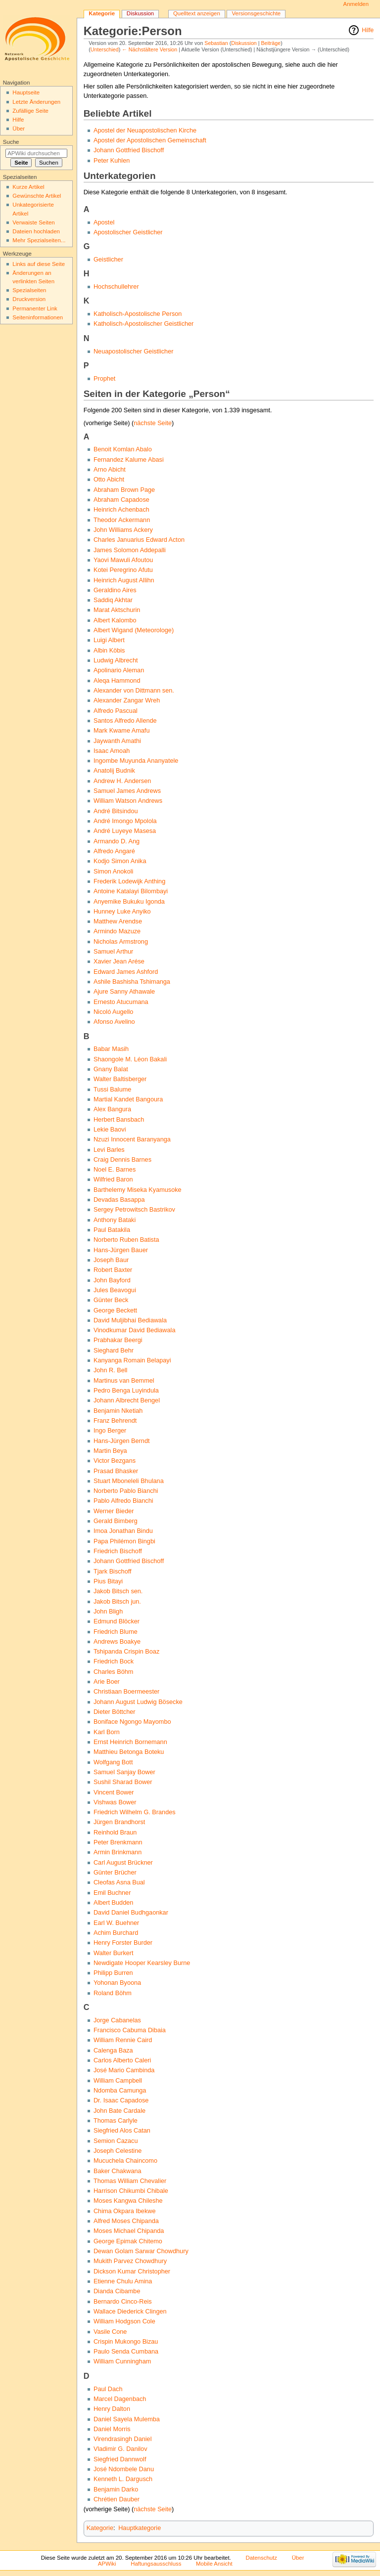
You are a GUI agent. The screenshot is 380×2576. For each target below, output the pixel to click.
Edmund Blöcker (117, 1621)
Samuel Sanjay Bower (124, 1772)
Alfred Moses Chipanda (126, 2221)
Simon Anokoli (113, 871)
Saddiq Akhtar (113, 600)
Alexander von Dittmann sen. (134, 690)
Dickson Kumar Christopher (132, 2271)
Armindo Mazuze (117, 931)
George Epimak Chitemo (128, 2241)
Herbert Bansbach (119, 1119)
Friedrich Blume (116, 1631)
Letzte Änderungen (36, 102)
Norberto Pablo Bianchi (126, 1490)
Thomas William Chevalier (130, 2181)
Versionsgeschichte (256, 13)
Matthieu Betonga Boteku (129, 1751)
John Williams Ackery (123, 529)
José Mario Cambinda (124, 2070)
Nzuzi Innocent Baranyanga (132, 1139)
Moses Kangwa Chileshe (128, 2200)
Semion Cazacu (116, 2141)
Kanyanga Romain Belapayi (132, 1360)
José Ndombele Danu (124, 2469)
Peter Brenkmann (118, 1842)
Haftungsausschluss (156, 2564)
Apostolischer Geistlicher (128, 232)
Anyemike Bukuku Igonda (129, 901)
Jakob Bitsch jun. (117, 1601)
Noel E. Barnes (115, 1169)
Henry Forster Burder (123, 1942)
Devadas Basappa (119, 1199)
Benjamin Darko (116, 2489)
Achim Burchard (116, 1932)
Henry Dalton (112, 2408)
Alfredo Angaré (114, 851)
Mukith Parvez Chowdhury (130, 2261)
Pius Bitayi (108, 1581)
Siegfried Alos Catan (122, 2130)
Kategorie (100, 2528)
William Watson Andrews (128, 800)
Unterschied (105, 49)
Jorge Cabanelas (117, 2020)
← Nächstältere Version (149, 49)
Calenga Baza (113, 2050)
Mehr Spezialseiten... (38, 240)
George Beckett (115, 1310)
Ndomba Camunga (120, 2090)
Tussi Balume (112, 1089)
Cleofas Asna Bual (119, 1882)
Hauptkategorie (139, 2528)
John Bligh (108, 1611)
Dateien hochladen (36, 231)
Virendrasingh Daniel (123, 2439)
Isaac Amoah (112, 750)
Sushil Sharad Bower (123, 1782)
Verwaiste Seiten (33, 222)
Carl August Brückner (123, 1862)
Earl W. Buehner (116, 1923)
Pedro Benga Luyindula (126, 1390)
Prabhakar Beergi (118, 1340)
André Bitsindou (116, 811)
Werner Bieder (114, 1511)
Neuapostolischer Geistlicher (134, 351)
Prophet (104, 378)
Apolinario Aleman (119, 670)
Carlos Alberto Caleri (122, 2060)
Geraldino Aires (115, 590)
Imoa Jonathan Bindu (123, 1531)
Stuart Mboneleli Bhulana (129, 1481)
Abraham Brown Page (124, 489)
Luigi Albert (109, 640)
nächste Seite (153, 423)
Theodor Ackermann (122, 520)
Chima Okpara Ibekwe (125, 2211)
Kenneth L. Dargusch (123, 2479)
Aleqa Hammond (117, 680)
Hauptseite (26, 92)
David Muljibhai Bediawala (130, 1320)
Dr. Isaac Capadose (121, 2100)
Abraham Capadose (121, 499)
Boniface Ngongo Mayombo (132, 1721)
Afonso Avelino (114, 1021)
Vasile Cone (110, 2331)
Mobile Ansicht (214, 2564)
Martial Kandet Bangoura (128, 1099)
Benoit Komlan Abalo (123, 449)
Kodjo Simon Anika (120, 861)
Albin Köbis (109, 650)
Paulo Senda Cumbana (126, 2351)
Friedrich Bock (114, 1661)
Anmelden (356, 4)
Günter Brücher (115, 1872)
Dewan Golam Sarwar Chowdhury (141, 2251)
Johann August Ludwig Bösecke (138, 1702)
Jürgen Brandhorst (119, 1822)
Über (18, 128)
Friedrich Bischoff (118, 1551)
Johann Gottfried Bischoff (129, 150)
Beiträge (271, 43)
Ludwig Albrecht (116, 660)
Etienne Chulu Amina (123, 2281)
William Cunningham (122, 2361)
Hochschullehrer (116, 286)
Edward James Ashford (126, 971)
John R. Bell (110, 1370)
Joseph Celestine (118, 2150)
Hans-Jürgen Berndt (122, 1441)
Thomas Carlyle (116, 2120)
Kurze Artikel (28, 187)
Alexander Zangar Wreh (127, 700)
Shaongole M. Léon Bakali (130, 1059)
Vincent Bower (114, 1792)
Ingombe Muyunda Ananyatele (136, 760)
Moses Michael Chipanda (129, 2230)
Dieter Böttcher (115, 1711)
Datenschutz (261, 2558)
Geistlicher (108, 259)
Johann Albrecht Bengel (127, 1400)
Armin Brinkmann (118, 1852)
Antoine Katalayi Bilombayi (131, 891)
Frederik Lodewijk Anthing (129, 881)
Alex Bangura (112, 1109)
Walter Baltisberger (120, 1079)
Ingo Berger (110, 1430)
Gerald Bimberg (116, 1521)
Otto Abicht (109, 479)
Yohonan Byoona (117, 1982)
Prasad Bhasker (116, 1471)
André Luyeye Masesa (125, 831)
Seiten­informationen (37, 317)
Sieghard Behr (114, 1350)
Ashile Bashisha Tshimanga (132, 981)
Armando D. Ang (117, 841)
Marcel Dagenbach (120, 2399)
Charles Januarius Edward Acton (139, 539)
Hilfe (368, 30)
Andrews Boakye (117, 1641)
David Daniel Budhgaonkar (131, 1912)
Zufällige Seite (30, 111)
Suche (11, 142)
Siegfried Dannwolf (120, 2459)
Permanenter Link (34, 308)
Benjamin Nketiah (118, 1410)
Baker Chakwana (118, 2171)
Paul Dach (108, 2389)
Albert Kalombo (115, 620)
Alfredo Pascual (116, 710)
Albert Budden (113, 1902)
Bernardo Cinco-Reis (123, 2301)
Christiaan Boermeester (126, 1691)
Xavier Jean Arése (119, 961)
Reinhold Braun (115, 1832)
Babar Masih (111, 1049)
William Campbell (118, 2080)
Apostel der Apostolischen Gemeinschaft (150, 140)
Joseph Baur (111, 1260)
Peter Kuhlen (112, 160)
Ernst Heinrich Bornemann (130, 1742)
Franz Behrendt (115, 1420)
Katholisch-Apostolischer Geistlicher (143, 323)
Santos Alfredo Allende (125, 720)
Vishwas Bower (115, 1802)
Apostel (104, 222)
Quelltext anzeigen (196, 13)
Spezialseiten (29, 290)
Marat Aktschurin (117, 610)
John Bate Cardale (119, 2110)
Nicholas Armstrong (121, 941)
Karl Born (107, 1732)
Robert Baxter (113, 1269)
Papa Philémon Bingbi (124, 1541)
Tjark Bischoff (113, 1571)
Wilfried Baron (113, 1179)
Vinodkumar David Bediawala (135, 1330)
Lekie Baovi (110, 1129)
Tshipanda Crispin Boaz (126, 1651)
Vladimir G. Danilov (120, 2448)
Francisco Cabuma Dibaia (130, 2030)
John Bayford (112, 1280)
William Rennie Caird (123, 2040)
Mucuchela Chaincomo (125, 2160)
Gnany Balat (111, 1069)
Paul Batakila (112, 1229)
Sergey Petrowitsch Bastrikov (134, 1209)
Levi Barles (109, 1149)
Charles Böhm (113, 1671)
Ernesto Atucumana (121, 1002)
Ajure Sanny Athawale (124, 991)
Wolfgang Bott (113, 1762)
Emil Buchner (112, 1892)
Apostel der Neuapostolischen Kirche (145, 130)
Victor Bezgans (115, 1460)
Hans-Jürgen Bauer (121, 1250)
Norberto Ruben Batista (126, 1239)
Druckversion (29, 299)
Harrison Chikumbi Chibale (131, 2190)
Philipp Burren (113, 1972)
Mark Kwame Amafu (122, 730)
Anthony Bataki (115, 1220)
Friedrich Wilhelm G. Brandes (135, 1812)
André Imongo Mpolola (125, 821)
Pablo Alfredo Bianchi (123, 1500)
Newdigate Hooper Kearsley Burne (142, 1963)
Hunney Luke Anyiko (122, 911)
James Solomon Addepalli (130, 550)
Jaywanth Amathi (117, 741)
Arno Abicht (110, 469)
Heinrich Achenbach (121, 509)
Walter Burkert (114, 1953)
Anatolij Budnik (114, 770)
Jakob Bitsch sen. (118, 1591)
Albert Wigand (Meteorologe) (134, 630)
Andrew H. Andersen (122, 781)
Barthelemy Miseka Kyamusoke (138, 1189)
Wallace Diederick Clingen (130, 2311)
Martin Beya (110, 1450)
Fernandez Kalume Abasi (129, 459)
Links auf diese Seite (38, 264)
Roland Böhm (113, 1993)
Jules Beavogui (115, 1290)
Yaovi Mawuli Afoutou (123, 560)
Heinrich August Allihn (124, 580)
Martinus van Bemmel (124, 1380)
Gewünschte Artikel (36, 196)
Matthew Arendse (118, 921)
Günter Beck (111, 1300)
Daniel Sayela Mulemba (127, 2419)
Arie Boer (107, 1681)
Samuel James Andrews (127, 790)
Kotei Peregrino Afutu (123, 570)
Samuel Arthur (113, 951)
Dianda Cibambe (117, 2291)
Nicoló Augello (113, 1011)
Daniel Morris (112, 2429)
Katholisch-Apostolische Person (138, 313)
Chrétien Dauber (117, 2499)
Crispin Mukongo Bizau (126, 2341)
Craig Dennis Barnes (122, 1159)
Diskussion (244, 43)
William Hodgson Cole (124, 2321)
